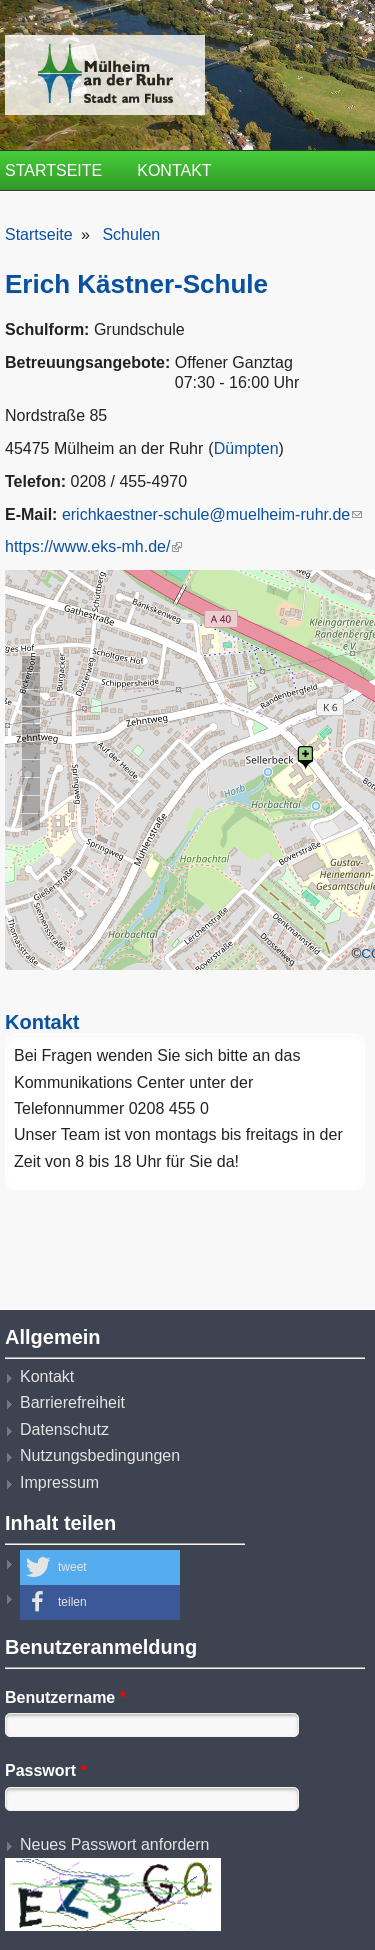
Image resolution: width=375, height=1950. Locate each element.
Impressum (59, 1482)
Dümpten (246, 448)
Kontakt (174, 170)
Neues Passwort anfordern (114, 1844)
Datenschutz (64, 1429)
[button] (100, 1567)
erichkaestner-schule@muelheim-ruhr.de (212, 514)
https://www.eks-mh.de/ (93, 546)
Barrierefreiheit (72, 1402)
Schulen (131, 234)
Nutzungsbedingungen (100, 1455)
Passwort (46, 1770)
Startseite (53, 170)
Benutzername (65, 1697)
